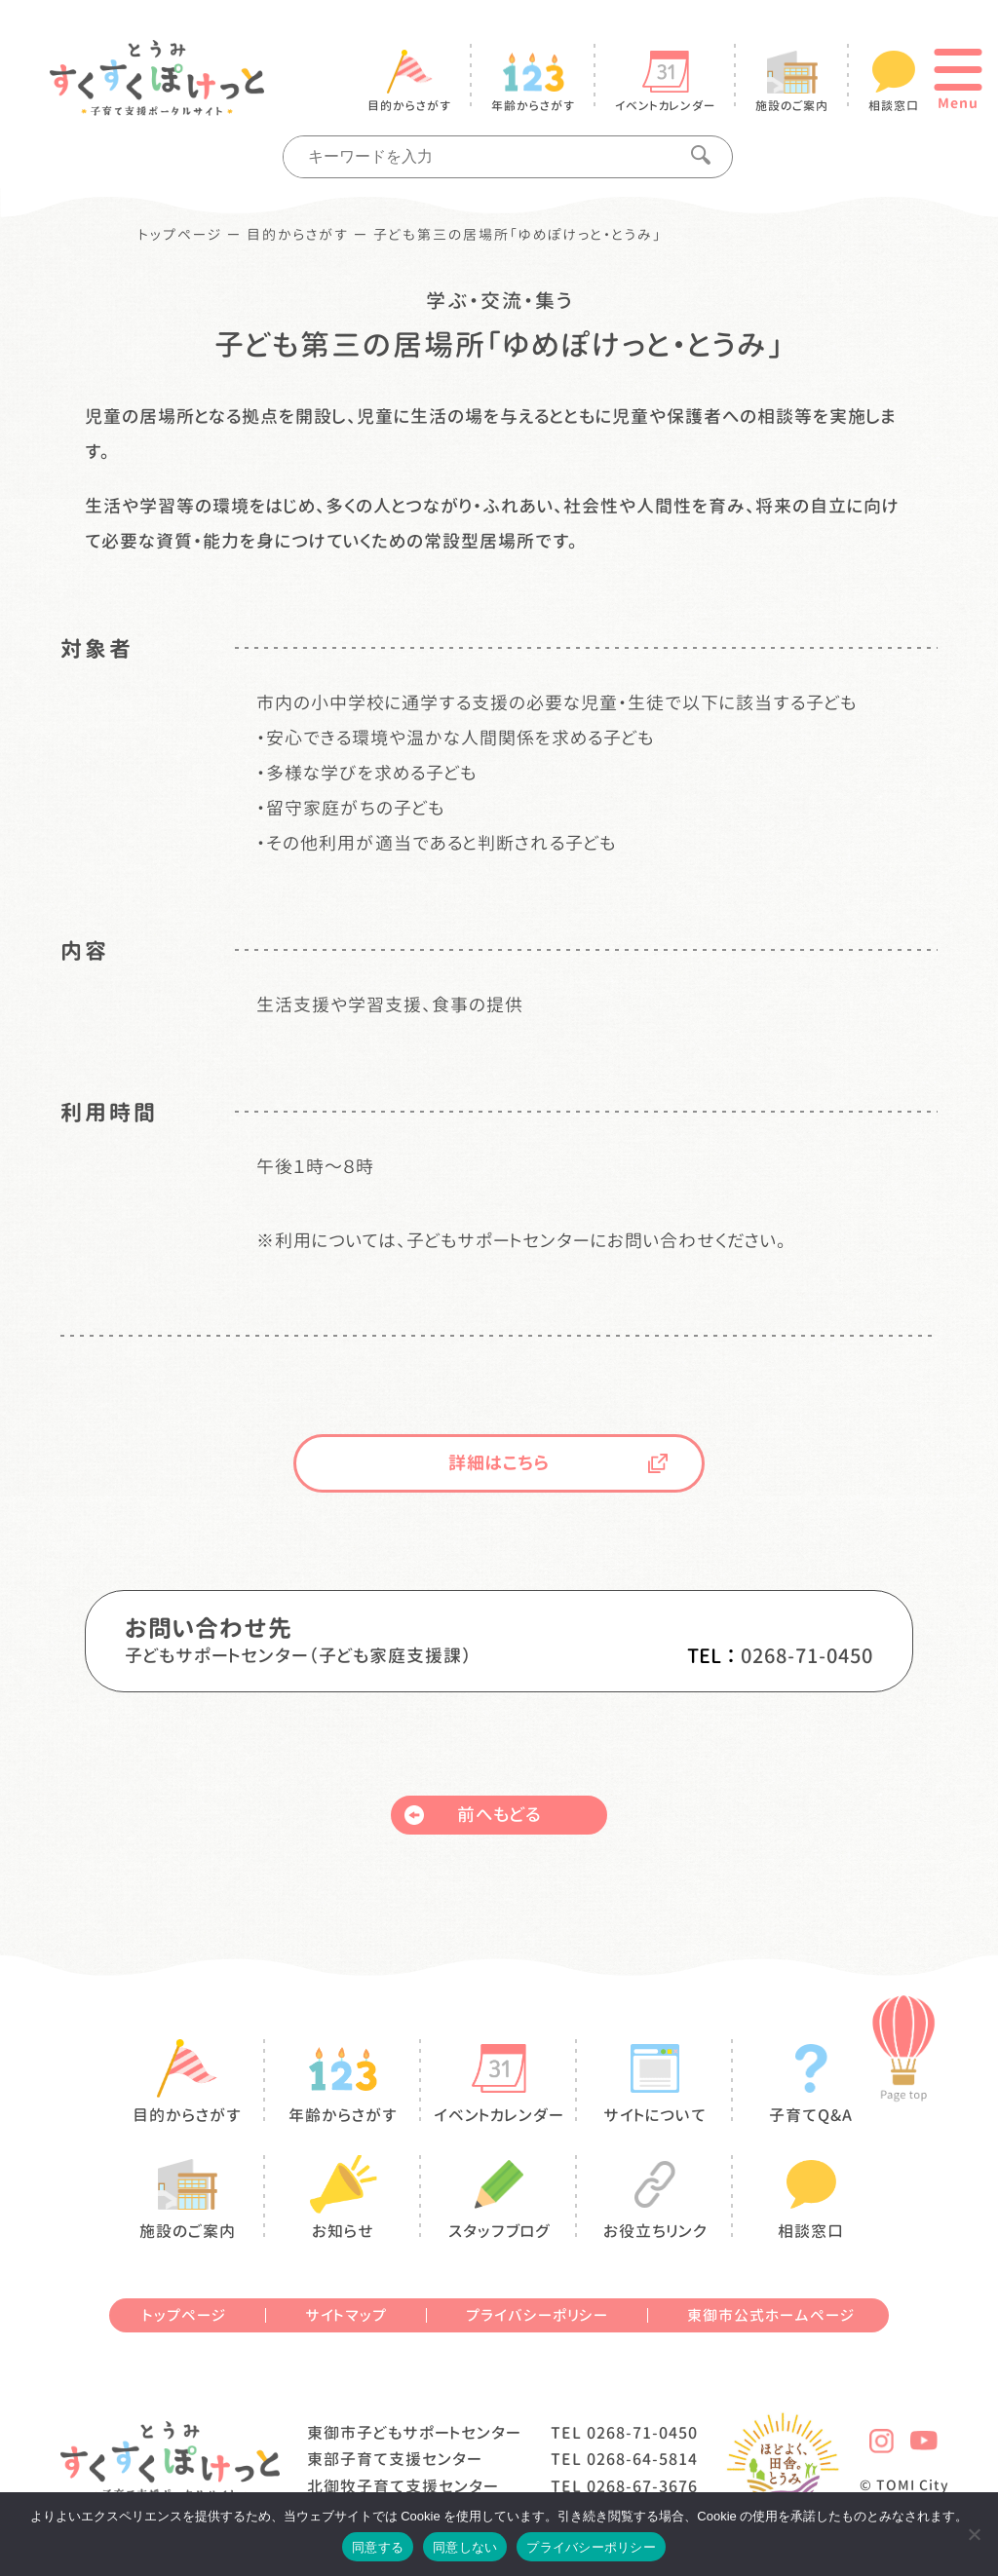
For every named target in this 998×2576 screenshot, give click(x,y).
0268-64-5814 (642, 2459)
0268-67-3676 (642, 2486)
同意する (377, 2547)
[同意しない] (973, 2534)
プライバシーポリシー (537, 2315)
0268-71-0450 (807, 1655)
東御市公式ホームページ (771, 2315)
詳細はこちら (558, 1463)
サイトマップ (346, 2315)
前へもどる (472, 1814)
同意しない (465, 2547)
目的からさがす (298, 235)
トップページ (180, 235)
